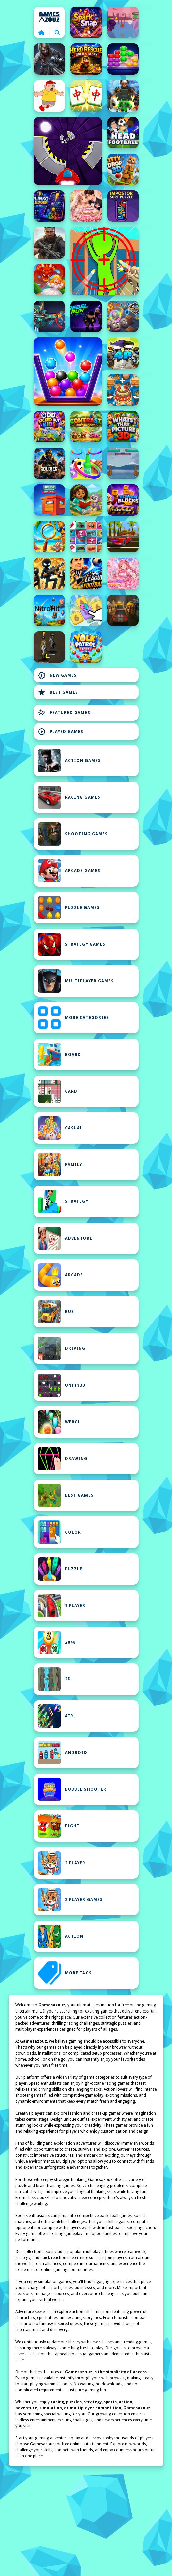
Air (55, 1716)
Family (60, 1164)
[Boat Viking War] (123, 463)
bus (56, 1311)
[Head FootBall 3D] (123, 132)
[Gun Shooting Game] (49, 463)
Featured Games (64, 713)
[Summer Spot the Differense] (49, 536)
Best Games (58, 692)
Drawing (63, 1458)
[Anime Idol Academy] (123, 573)
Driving (61, 1348)
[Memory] (86, 536)
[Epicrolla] (123, 316)
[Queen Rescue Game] (49, 279)
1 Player (61, 1605)
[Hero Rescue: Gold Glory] (86, 59)
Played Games (60, 732)
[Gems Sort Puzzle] (123, 59)
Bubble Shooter (72, 1789)
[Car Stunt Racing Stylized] (123, 536)
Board (59, 1054)
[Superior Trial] (123, 22)
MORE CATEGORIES (73, 1017)
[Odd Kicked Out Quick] (49, 426)
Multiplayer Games (76, 981)
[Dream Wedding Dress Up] (86, 206)
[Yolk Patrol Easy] (86, 647)
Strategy (63, 1201)
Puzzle (60, 1569)
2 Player (61, 1863)
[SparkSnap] (86, 22)
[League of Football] (86, 573)
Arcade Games (69, 870)
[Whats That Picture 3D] (123, 426)
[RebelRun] (86, 316)
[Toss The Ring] (86, 463)
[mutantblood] (49, 647)
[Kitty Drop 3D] (123, 169)
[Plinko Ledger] (49, 206)
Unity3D (62, 1385)
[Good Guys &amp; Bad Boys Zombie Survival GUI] (49, 59)
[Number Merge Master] (86, 610)
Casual (60, 1128)
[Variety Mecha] (49, 316)
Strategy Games (71, 944)
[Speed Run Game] (68, 151)
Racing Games (69, 797)
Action (60, 1936)
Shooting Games (73, 834)
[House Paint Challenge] (49, 500)
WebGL (59, 1422)
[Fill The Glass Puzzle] (68, 371)
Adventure (65, 1238)
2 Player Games (70, 1899)
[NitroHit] (49, 610)
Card (57, 1091)
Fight (59, 1826)
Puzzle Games (69, 907)
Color (59, 1532)
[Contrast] (86, 426)
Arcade (60, 1275)
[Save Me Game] (49, 96)
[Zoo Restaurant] (123, 390)
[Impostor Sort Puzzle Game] (123, 206)
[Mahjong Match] (86, 96)
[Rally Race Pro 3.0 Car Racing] (123, 610)
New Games (57, 675)
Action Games (69, 760)
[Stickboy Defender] (49, 573)
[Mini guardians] (123, 353)
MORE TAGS (65, 1973)
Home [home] (49, 17)
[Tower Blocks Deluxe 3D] (123, 500)
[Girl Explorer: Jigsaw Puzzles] (86, 500)
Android (62, 1752)
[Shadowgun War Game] (49, 243)
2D (54, 1679)
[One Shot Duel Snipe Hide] (104, 261)
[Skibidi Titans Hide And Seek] (123, 96)
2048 (57, 1642)
